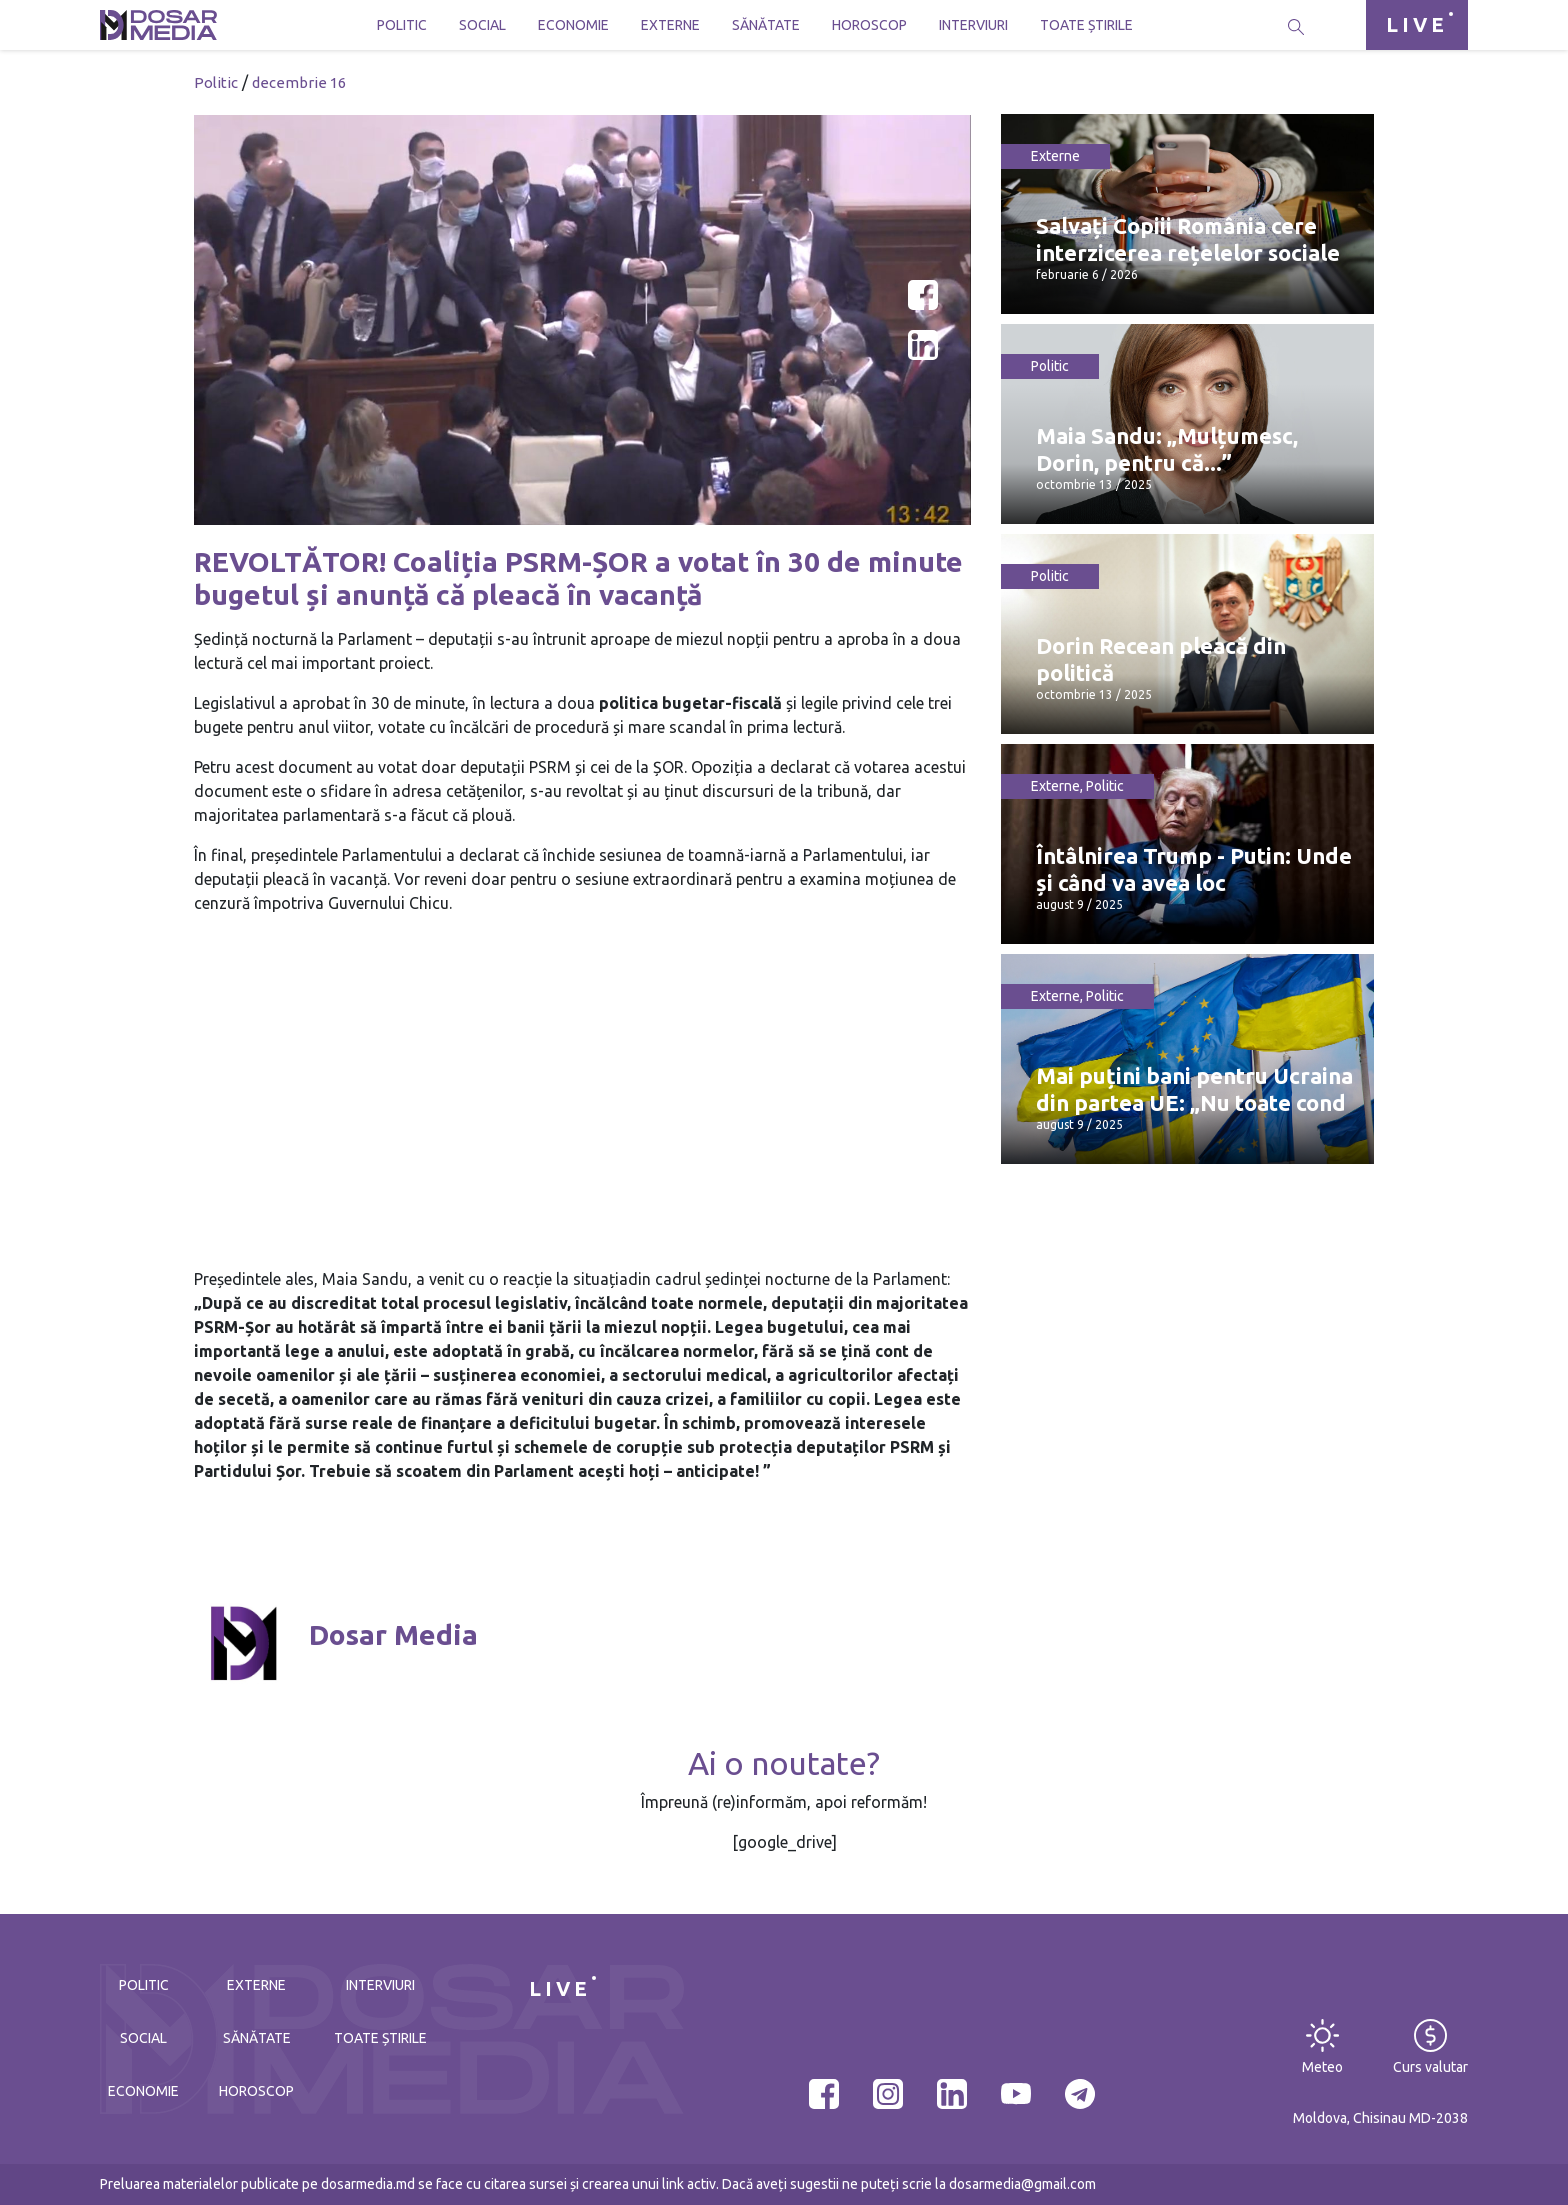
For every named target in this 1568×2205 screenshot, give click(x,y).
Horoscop (869, 25)
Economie (573, 25)
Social (482, 25)
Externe (670, 25)
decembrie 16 (299, 82)
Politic (402, 25)
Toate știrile (1086, 25)
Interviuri (973, 25)
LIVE (1417, 24)
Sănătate (766, 25)
